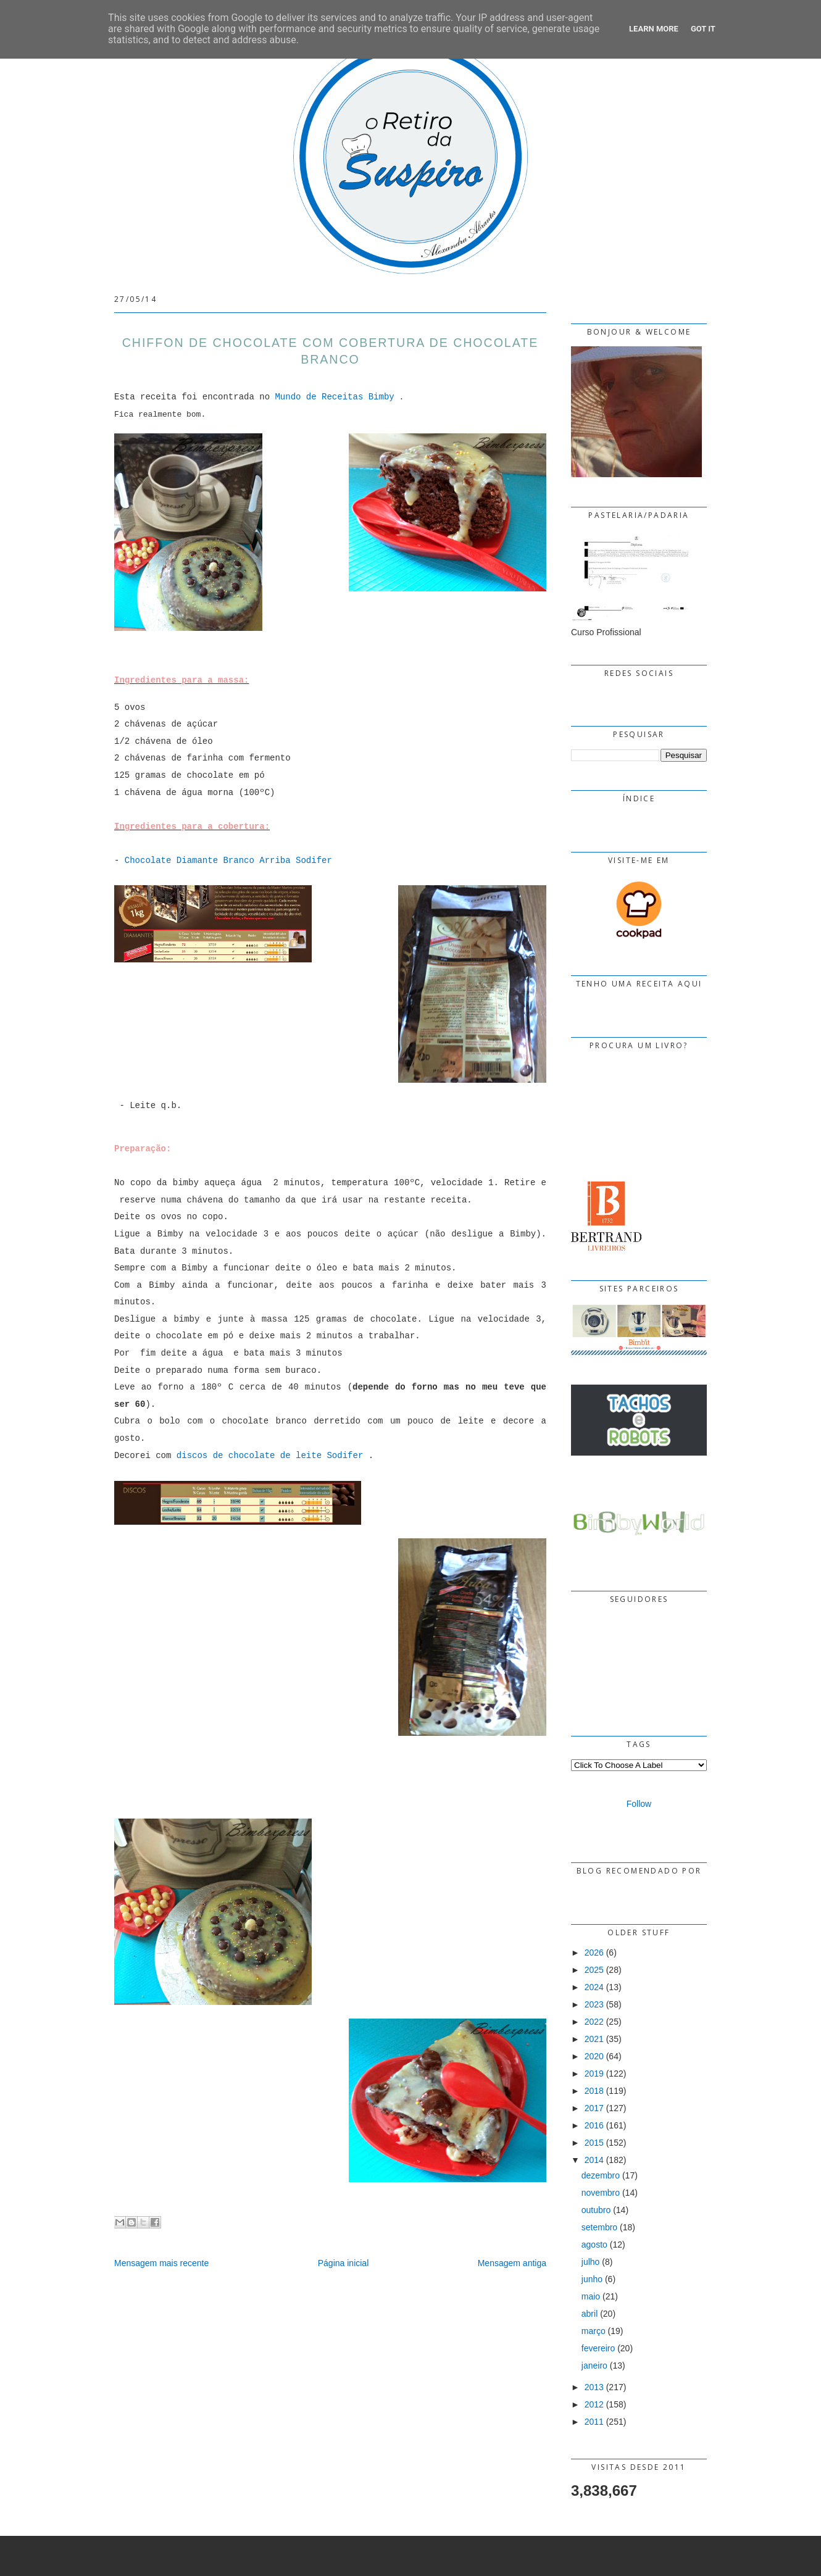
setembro (599, 2227)
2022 (594, 2022)
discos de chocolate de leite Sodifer (270, 1456)
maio (590, 2296)
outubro (596, 2210)
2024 (594, 1987)
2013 (594, 2387)
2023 (594, 2004)
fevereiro (598, 2348)
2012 (594, 2404)
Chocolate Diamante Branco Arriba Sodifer (228, 860)
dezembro (600, 2175)
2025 (594, 1970)
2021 (594, 2039)
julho (590, 2262)
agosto (594, 2244)
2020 (594, 2056)
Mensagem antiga (512, 2263)
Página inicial (343, 2263)
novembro (600, 2193)
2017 (594, 2108)
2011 (594, 2422)
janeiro (594, 2365)
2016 (594, 2125)
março (593, 2331)
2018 (594, 2091)
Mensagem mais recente (161, 2263)
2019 (594, 2073)
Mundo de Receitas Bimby (334, 397)
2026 (594, 1952)
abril (589, 2314)
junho (591, 2279)
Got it (703, 28)
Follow (639, 1804)
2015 (594, 2143)
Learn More (653, 28)
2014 (594, 2160)
